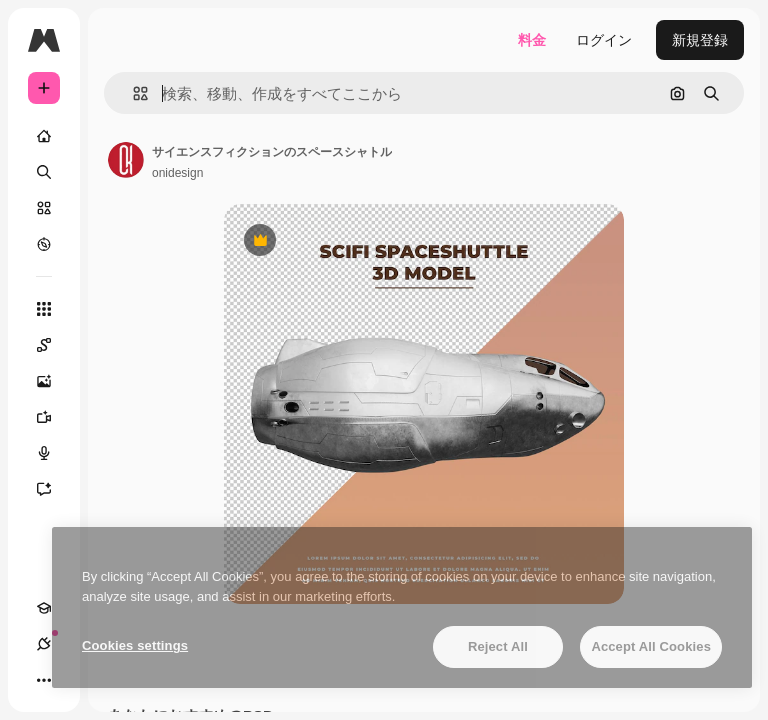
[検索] (44, 172)
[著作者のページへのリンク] (126, 160)
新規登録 (700, 40)
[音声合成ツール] (54, 453)
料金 (532, 40)
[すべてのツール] (44, 309)
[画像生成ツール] (54, 381)
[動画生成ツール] (54, 417)
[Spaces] (54, 345)
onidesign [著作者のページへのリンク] (177, 173)
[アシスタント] (54, 489)
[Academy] (44, 608)
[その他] (44, 680)
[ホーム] (44, 136)
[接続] (44, 644)
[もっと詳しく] (44, 244)
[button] (132, 93)
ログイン (604, 40)
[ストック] (44, 208)
